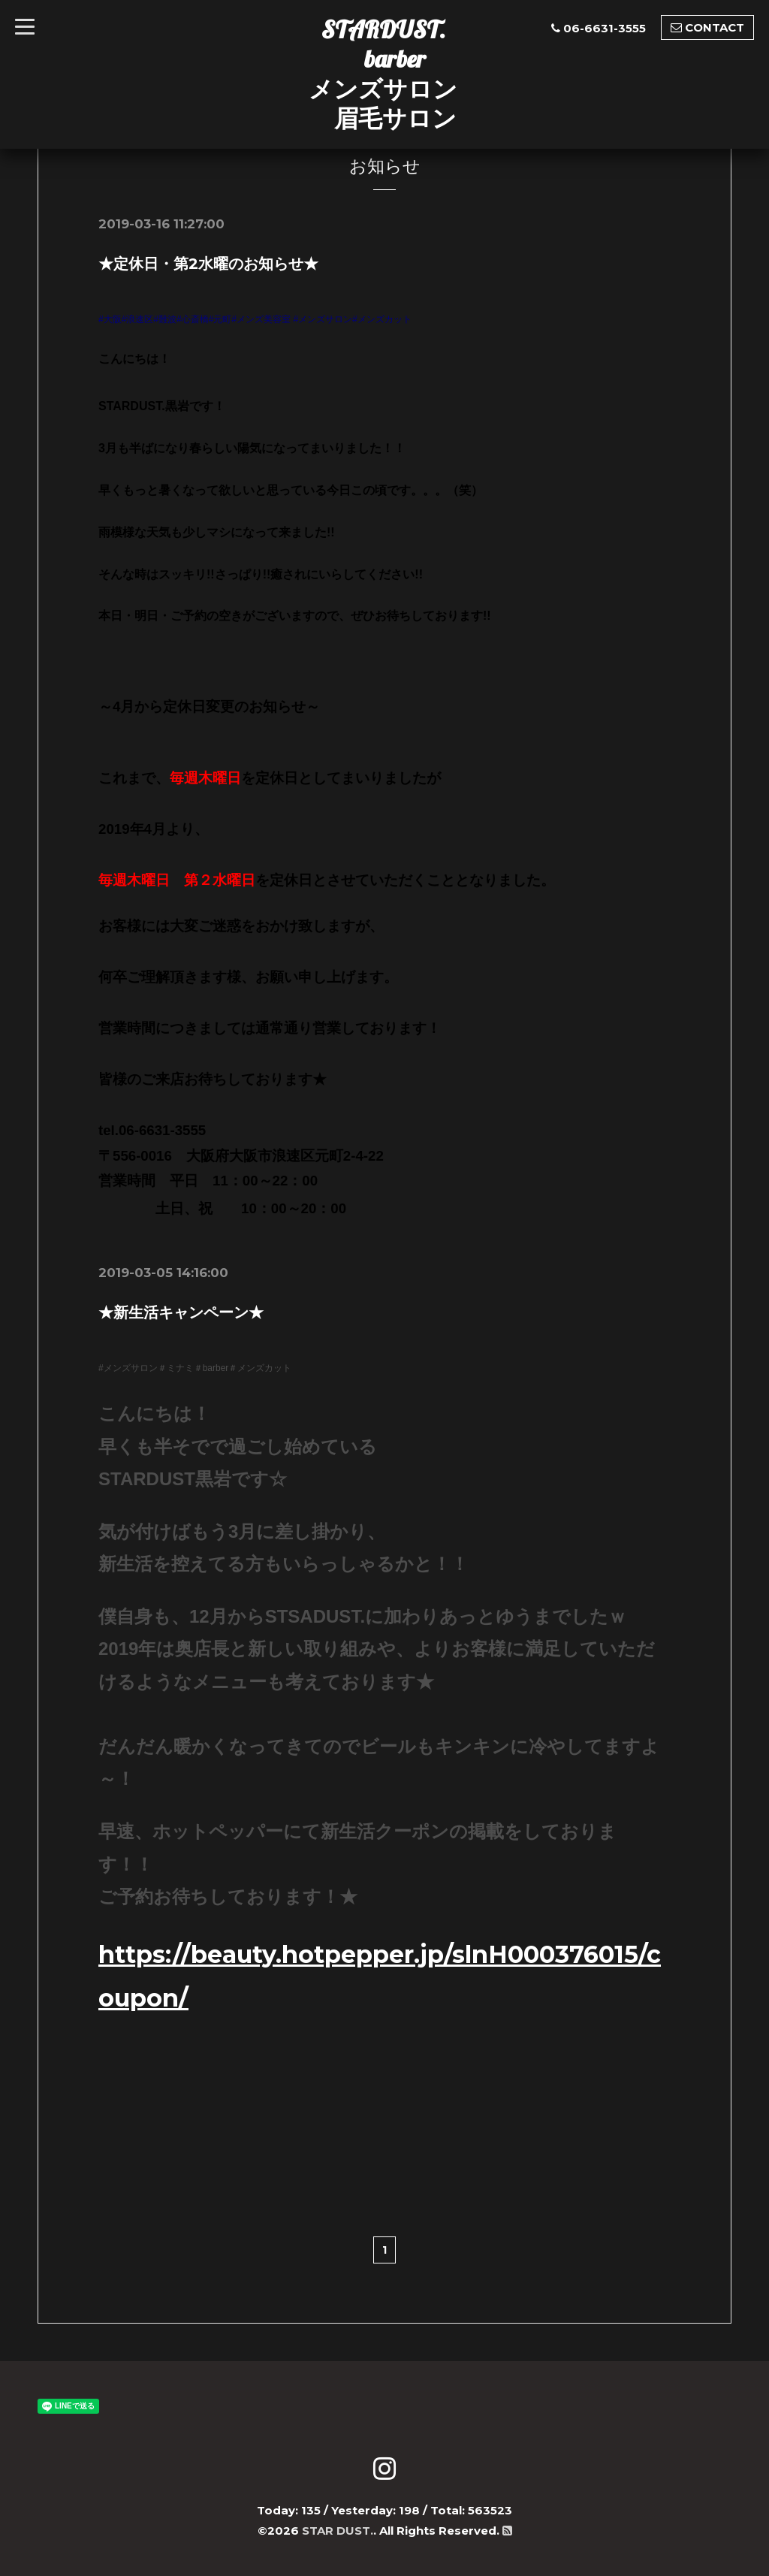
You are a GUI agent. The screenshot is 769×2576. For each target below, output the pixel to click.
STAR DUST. (337, 2528)
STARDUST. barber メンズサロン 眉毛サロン (383, 73)
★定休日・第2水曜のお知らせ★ (208, 264)
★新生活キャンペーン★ (181, 1312)
